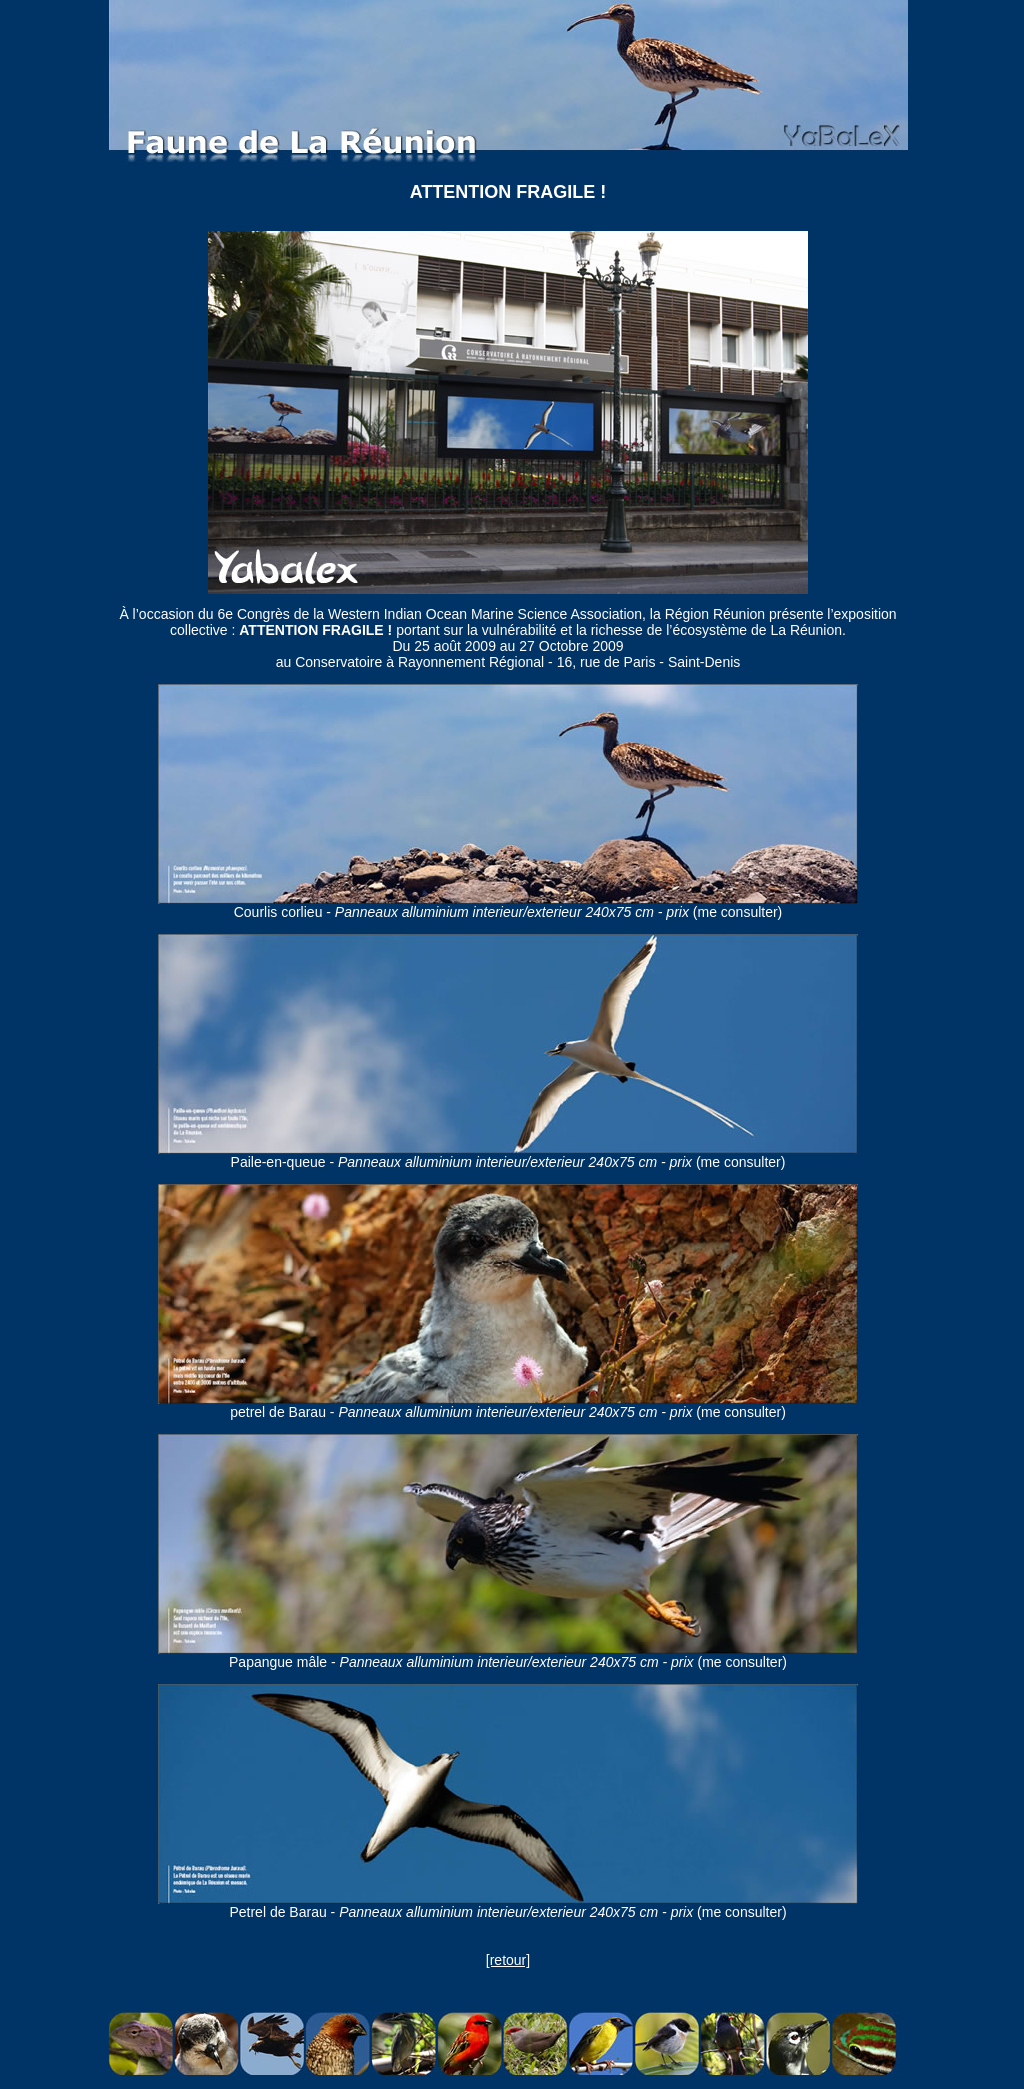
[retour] (508, 1960)
